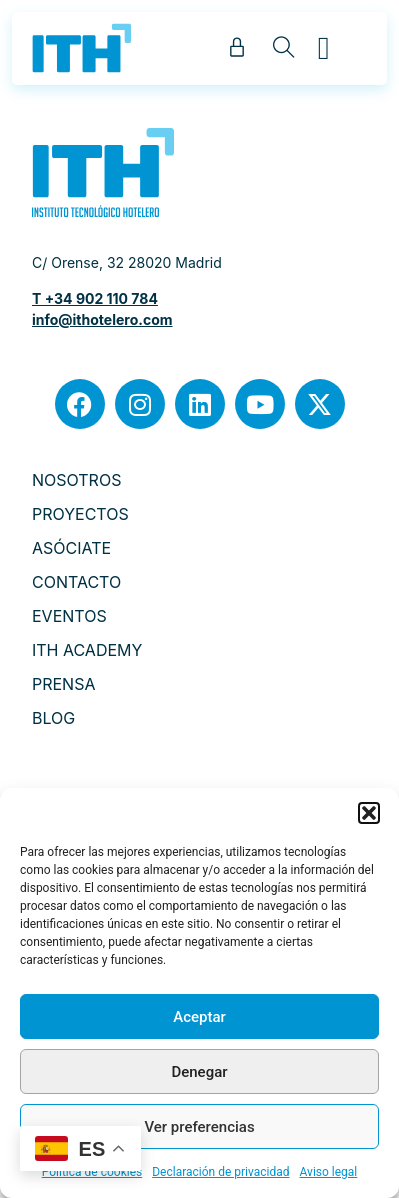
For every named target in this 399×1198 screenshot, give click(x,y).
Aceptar (199, 1017)
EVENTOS (69, 616)
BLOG (53, 718)
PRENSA (64, 684)
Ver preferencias (199, 1127)
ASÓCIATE (71, 548)
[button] (369, 813)
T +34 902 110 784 (95, 298)
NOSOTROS (76, 480)
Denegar (199, 1072)
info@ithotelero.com (102, 319)
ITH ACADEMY (87, 650)
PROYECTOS (80, 514)
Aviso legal (329, 1172)
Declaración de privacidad (220, 1172)
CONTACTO (76, 582)
